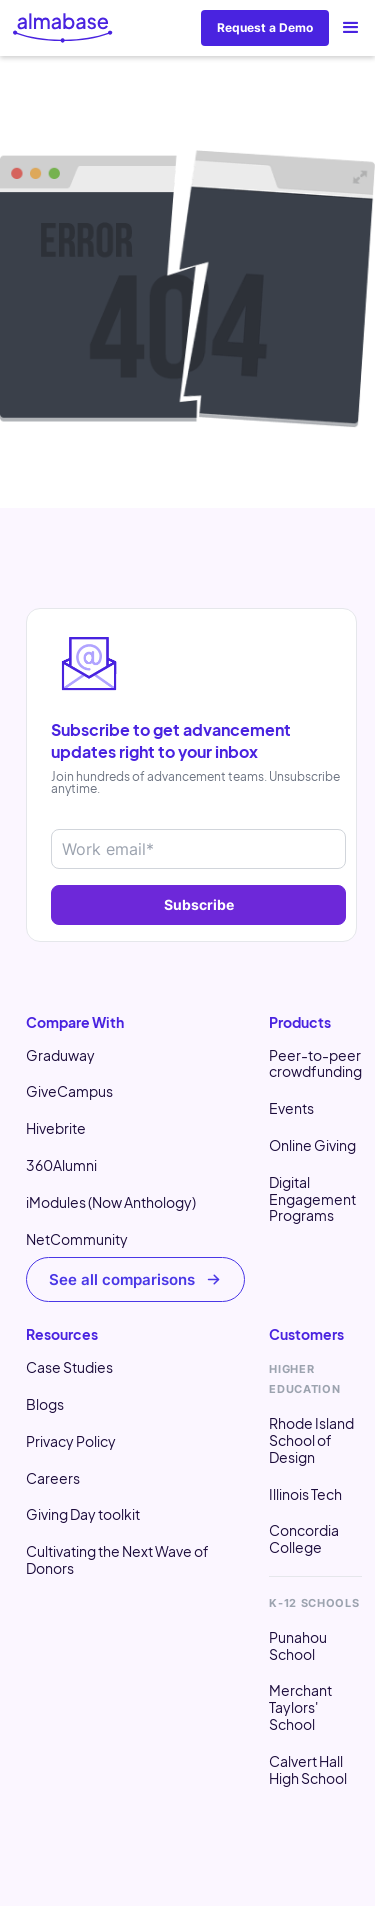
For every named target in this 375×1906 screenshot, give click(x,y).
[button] (351, 28)
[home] (63, 28)
